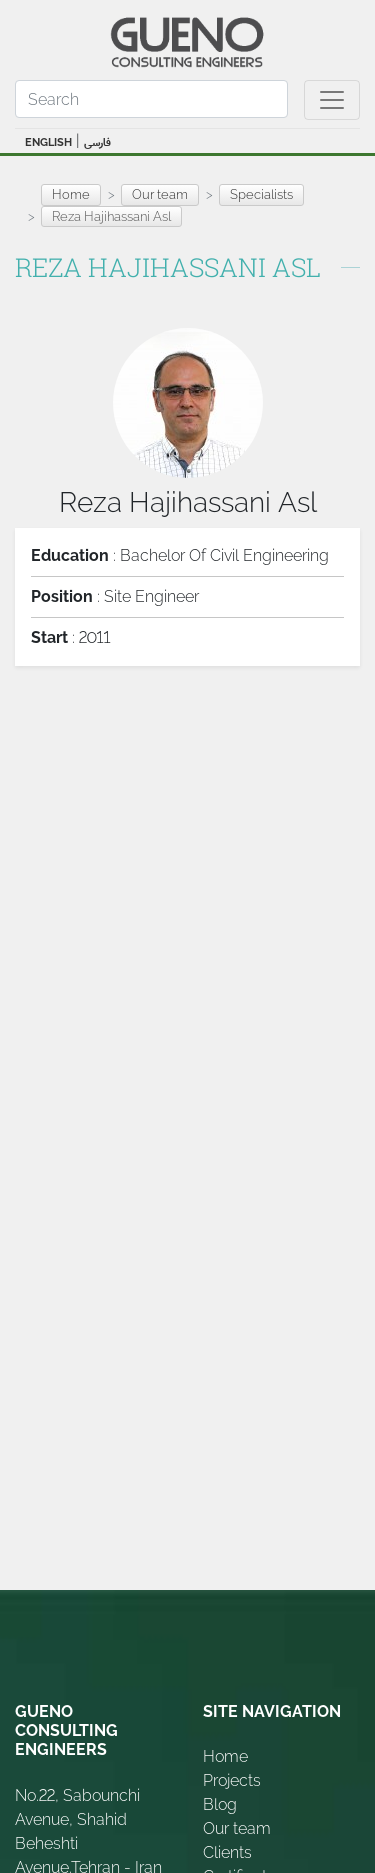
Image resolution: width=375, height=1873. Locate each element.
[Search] (151, 99)
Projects (232, 1780)
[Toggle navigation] (332, 100)
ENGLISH (48, 142)
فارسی (97, 142)
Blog (220, 1804)
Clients (227, 1852)
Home (71, 194)
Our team (237, 1828)
